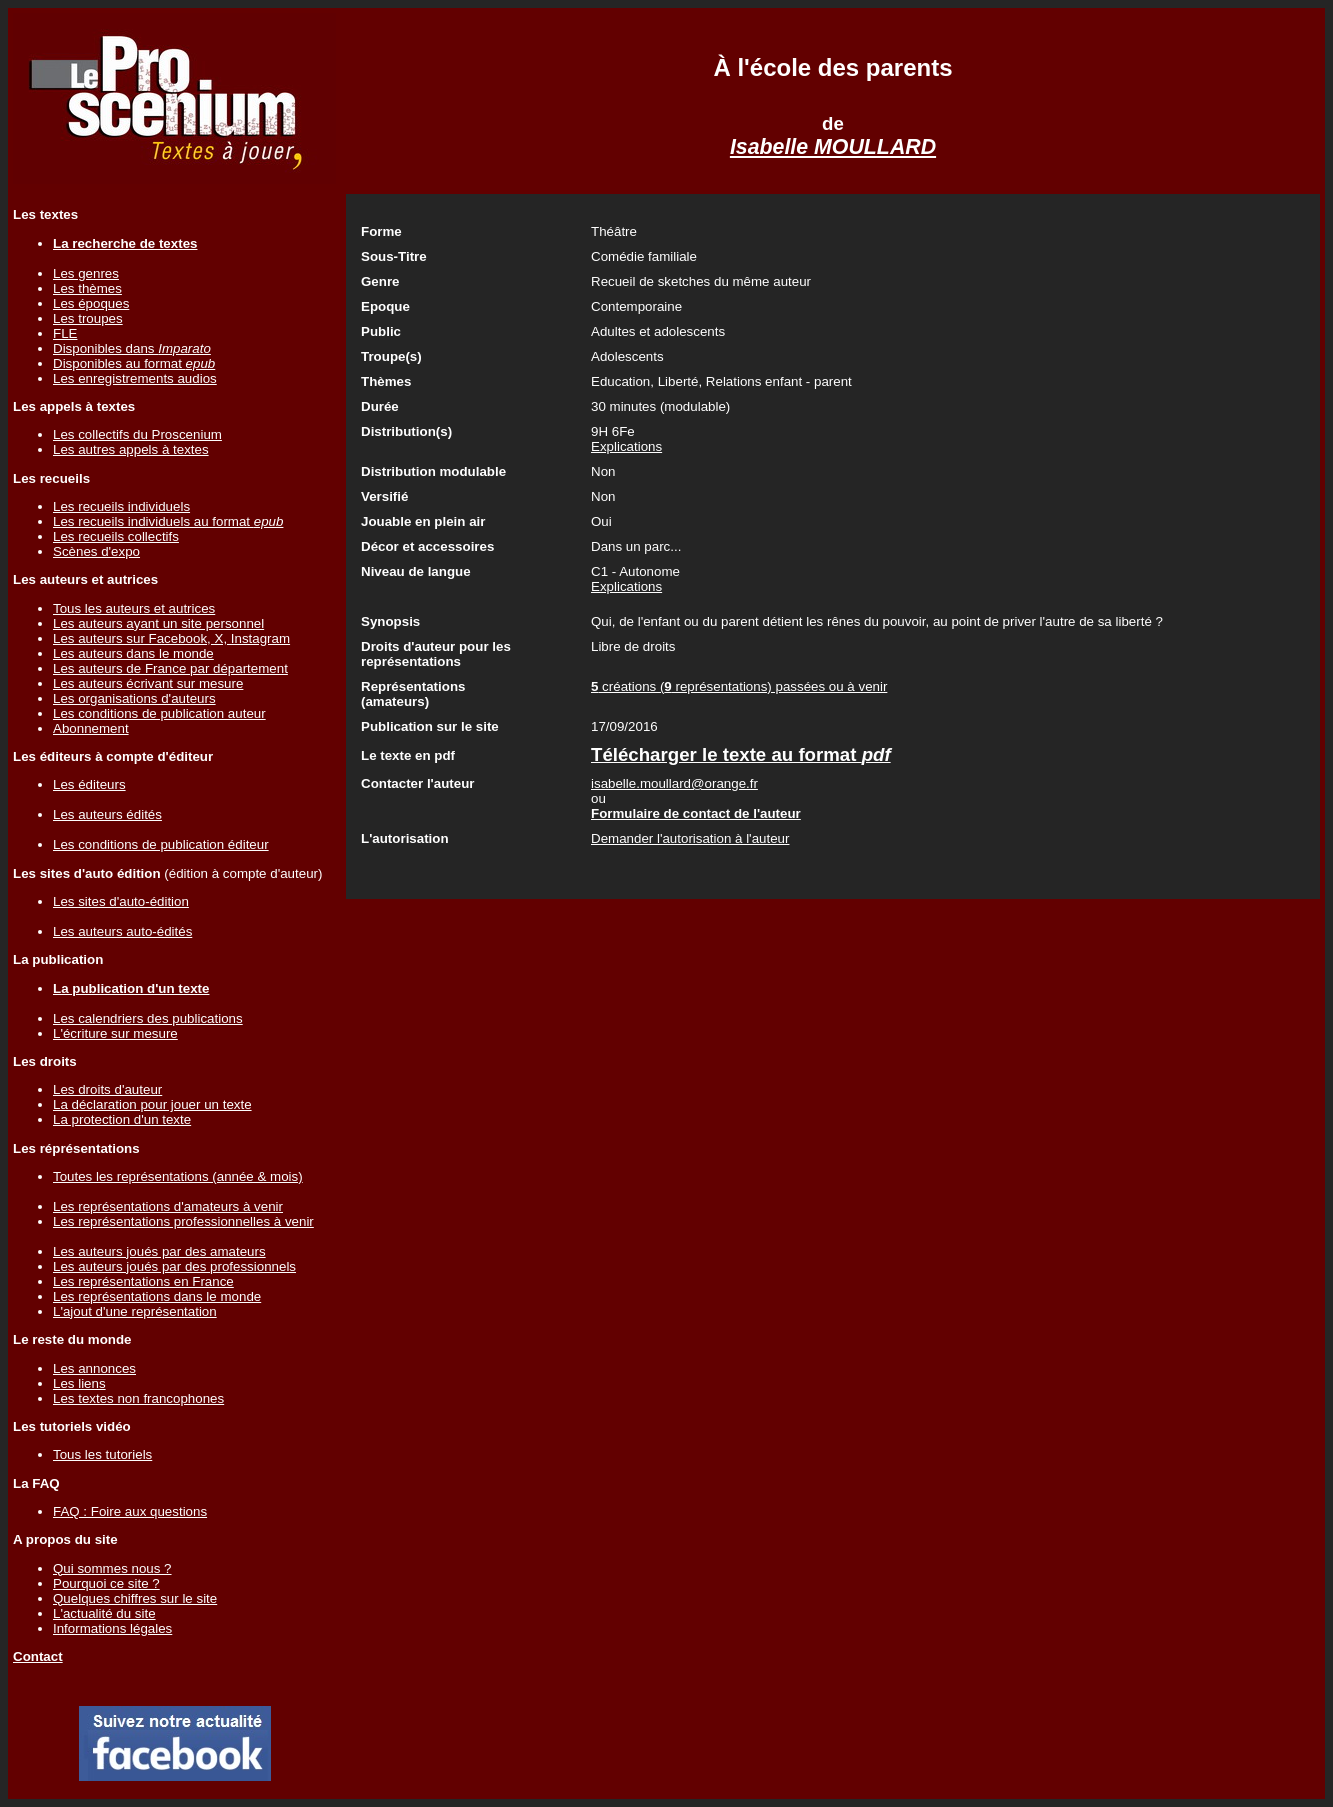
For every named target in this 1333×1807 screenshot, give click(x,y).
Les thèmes (87, 288)
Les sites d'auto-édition (121, 901)
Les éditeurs (89, 784)
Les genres (86, 273)
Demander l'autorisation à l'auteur (690, 838)
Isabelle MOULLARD (833, 147)
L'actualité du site (104, 1613)
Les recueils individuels (121, 506)
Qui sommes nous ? (112, 1568)
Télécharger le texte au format (741, 754)
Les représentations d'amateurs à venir (168, 1206)
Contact (38, 1656)
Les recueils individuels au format (168, 521)
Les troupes (88, 318)
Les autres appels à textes (131, 449)
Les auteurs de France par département (170, 668)
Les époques (91, 303)
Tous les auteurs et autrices (134, 608)
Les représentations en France (143, 1281)
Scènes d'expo (96, 551)
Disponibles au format (134, 363)
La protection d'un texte (122, 1119)
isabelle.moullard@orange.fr (674, 783)
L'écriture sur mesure (115, 1033)
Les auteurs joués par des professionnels (174, 1266)
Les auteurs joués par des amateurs (159, 1251)
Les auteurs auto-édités (122, 931)
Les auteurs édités (107, 814)
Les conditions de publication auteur (159, 713)
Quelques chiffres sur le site (135, 1598)
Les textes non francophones (138, 1398)
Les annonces (94, 1368)
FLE (65, 333)
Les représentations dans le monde (157, 1296)
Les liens (79, 1383)
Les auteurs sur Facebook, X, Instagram (171, 638)
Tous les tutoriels (102, 1454)
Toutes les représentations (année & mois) (178, 1176)
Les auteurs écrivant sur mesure (148, 683)
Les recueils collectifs (116, 536)
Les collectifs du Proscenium (137, 434)
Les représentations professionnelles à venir (183, 1221)
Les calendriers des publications (148, 1018)
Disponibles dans (132, 348)
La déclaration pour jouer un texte (152, 1104)
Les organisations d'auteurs (134, 698)
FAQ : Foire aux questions (130, 1511)
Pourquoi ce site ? (106, 1583)
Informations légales (112, 1628)
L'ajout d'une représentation (135, 1311)
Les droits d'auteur (107, 1089)
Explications (626, 446)
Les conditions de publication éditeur (161, 844)
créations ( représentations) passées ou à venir (739, 686)
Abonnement (91, 728)
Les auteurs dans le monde (133, 653)
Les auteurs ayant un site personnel (158, 623)
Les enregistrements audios (135, 378)
